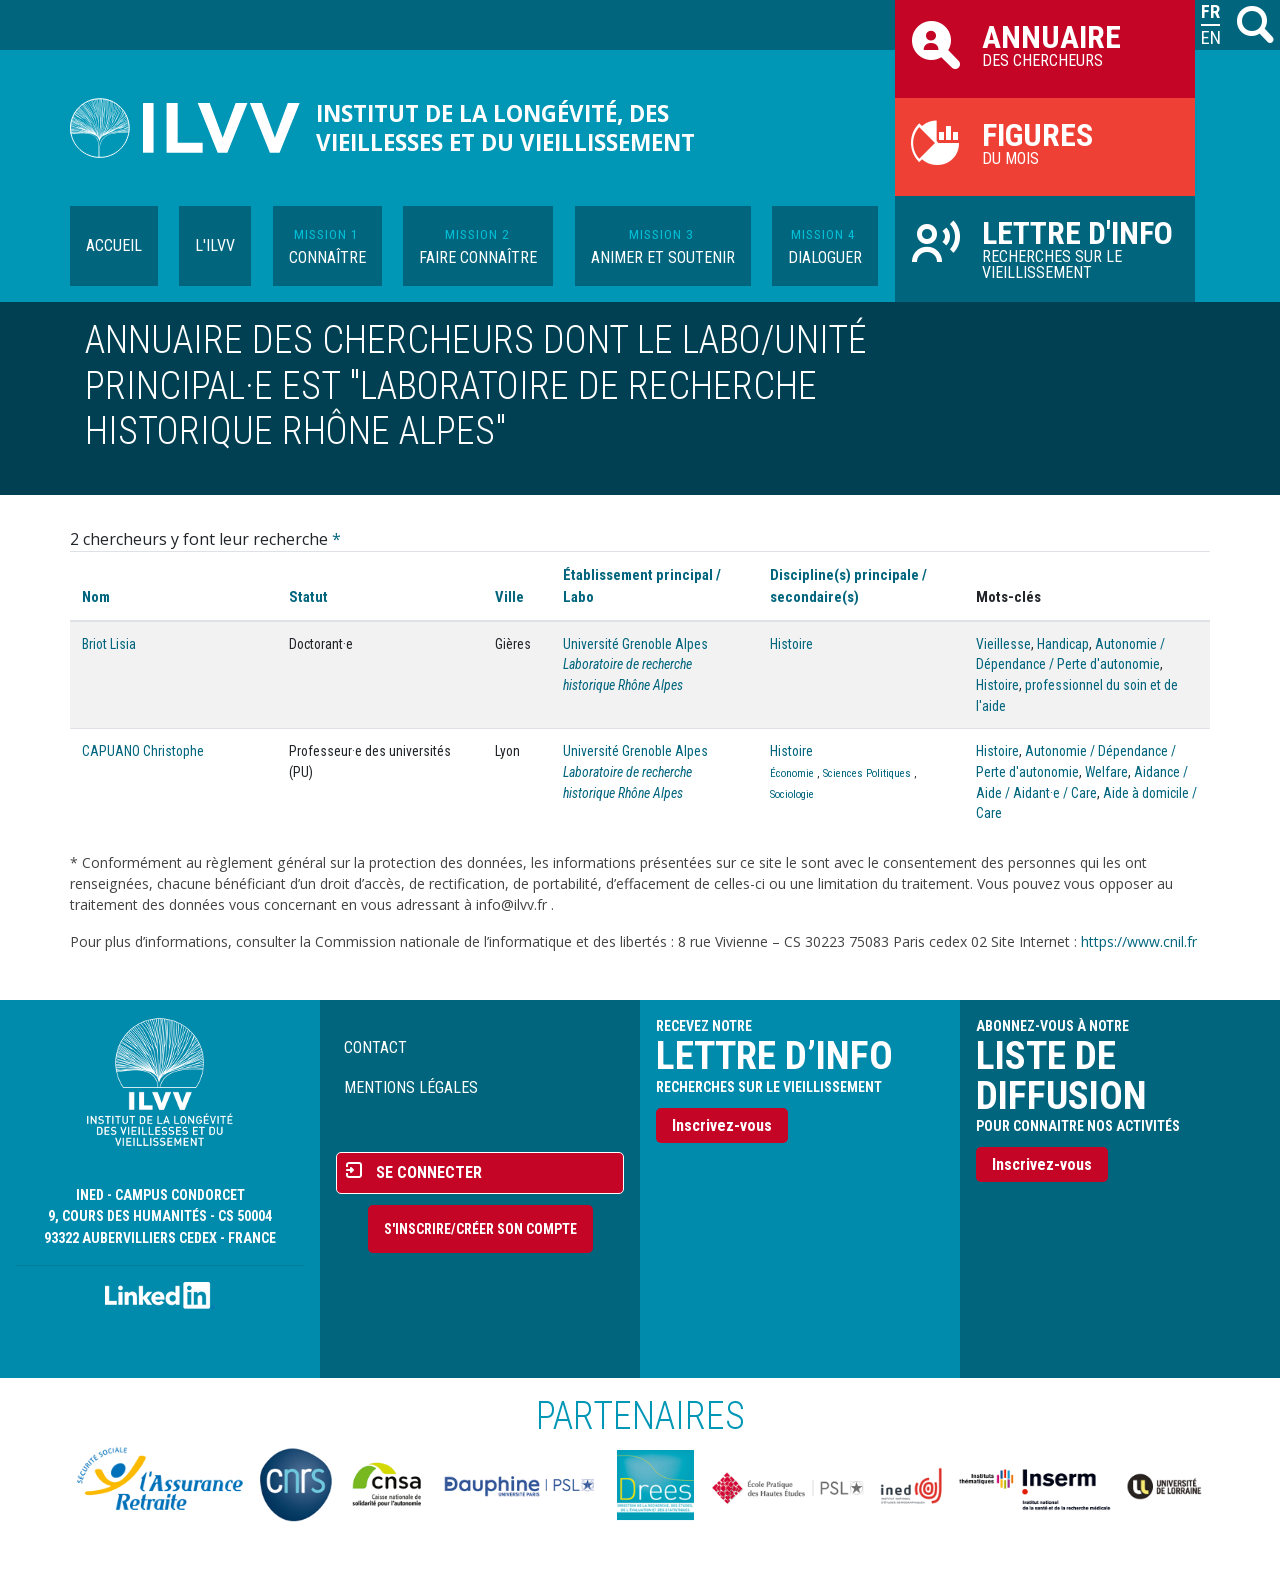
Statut (308, 597)
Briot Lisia (109, 644)
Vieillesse (1003, 644)
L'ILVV (215, 245)
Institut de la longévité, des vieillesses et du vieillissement (505, 128)
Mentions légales (411, 1087)
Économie (792, 773)
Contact (375, 1047)
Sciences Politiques (867, 773)
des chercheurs (1045, 44)
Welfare (1106, 772)
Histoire (791, 644)
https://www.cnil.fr (1139, 941)
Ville (509, 597)
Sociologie (792, 794)
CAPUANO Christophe (143, 751)
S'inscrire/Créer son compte (480, 1229)
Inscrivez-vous (722, 1125)
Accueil (114, 245)
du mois (1045, 142)
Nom (96, 597)
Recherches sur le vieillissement (1045, 248)
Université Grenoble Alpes (635, 644)
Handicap (1063, 644)
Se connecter (429, 1172)
